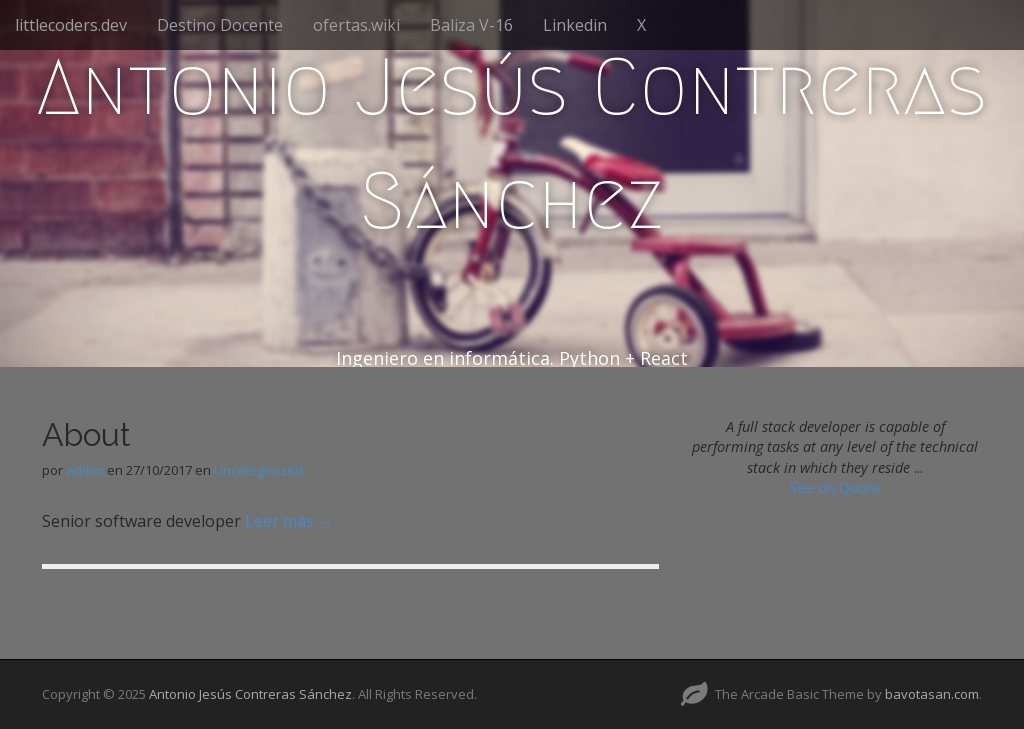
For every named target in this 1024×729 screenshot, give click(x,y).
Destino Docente (220, 25)
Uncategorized (258, 470)
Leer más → (289, 521)
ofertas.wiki (356, 25)
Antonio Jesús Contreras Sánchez (512, 144)
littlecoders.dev (71, 25)
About (86, 434)
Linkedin (575, 25)
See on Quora (835, 487)
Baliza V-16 (471, 25)
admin (85, 470)
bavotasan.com (932, 694)
